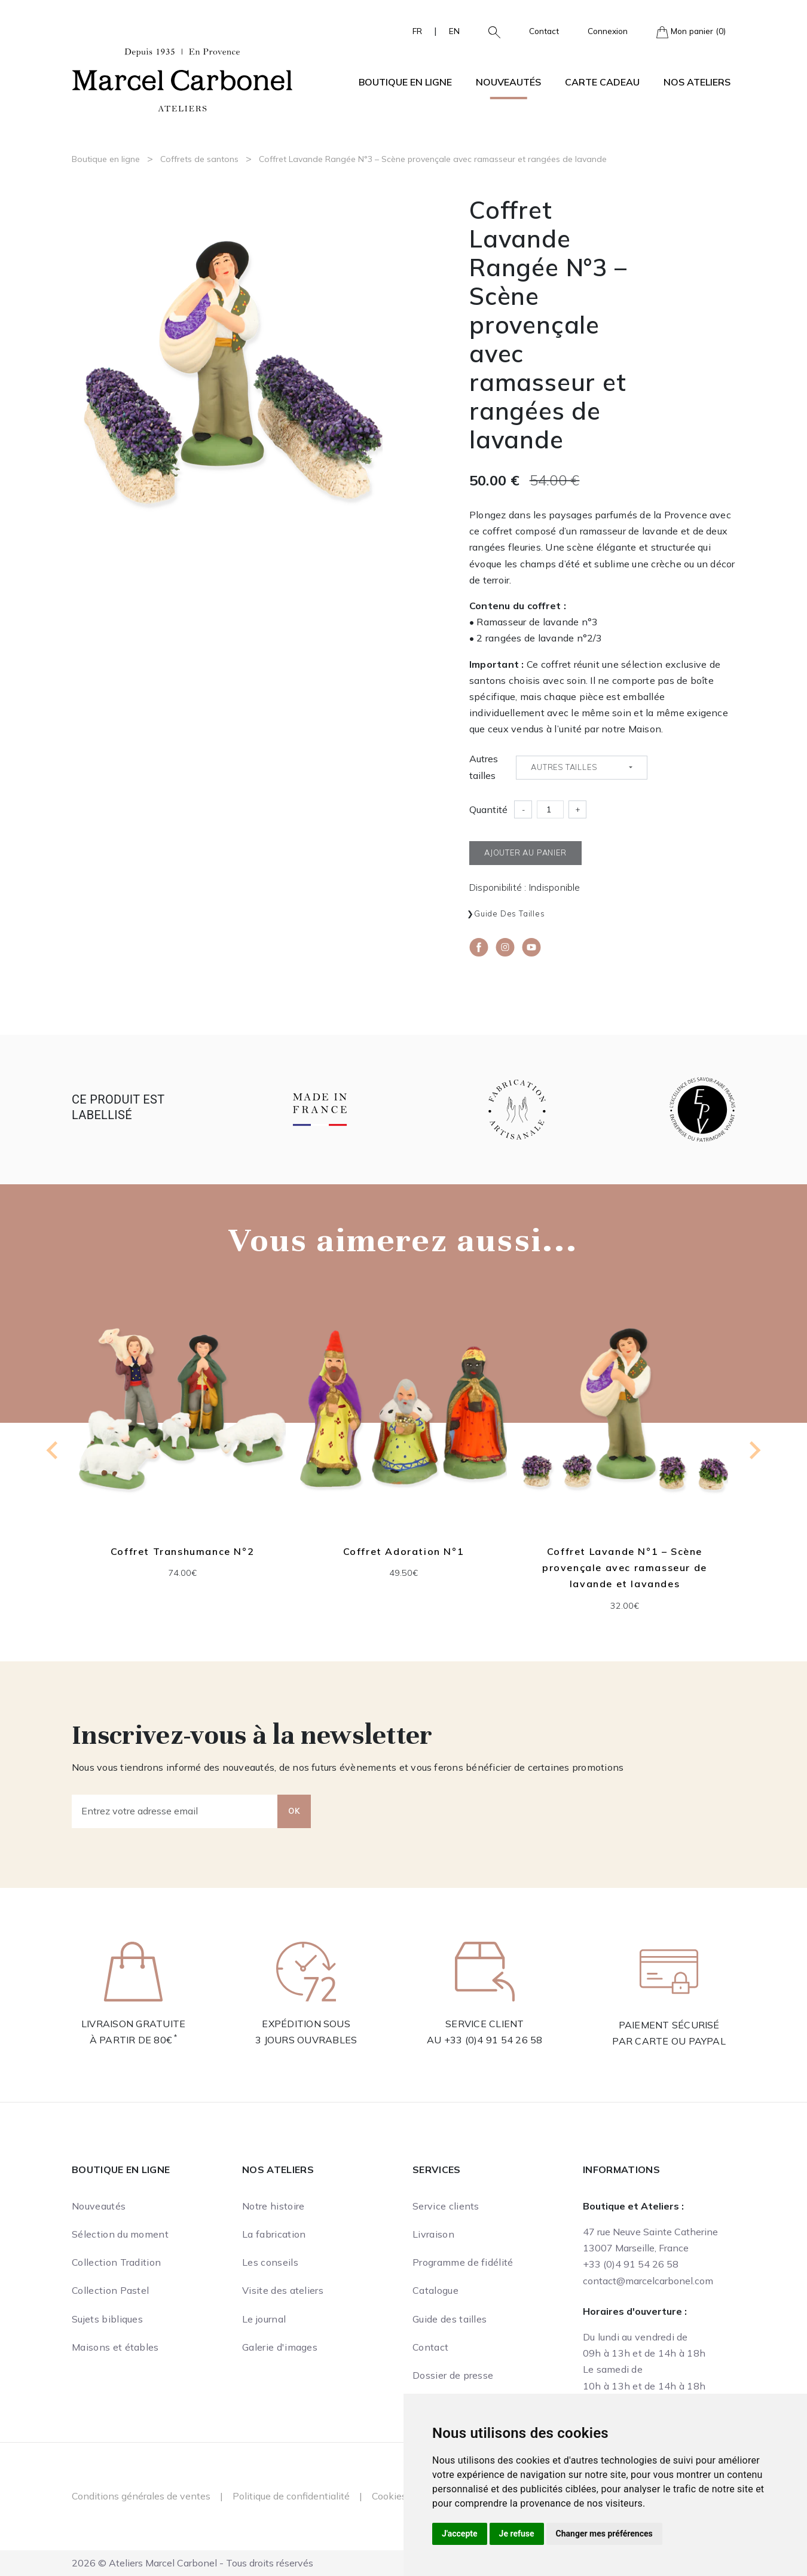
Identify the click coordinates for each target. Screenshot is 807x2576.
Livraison (433, 2234)
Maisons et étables (115, 2347)
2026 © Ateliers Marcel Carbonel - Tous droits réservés (192, 2563)
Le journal (264, 2319)
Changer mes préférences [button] (604, 2533)
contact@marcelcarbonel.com (648, 2281)
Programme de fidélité (462, 2262)
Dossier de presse (452, 2375)
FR (417, 31)
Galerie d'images (279, 2347)
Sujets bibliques (107, 2319)
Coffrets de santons (199, 159)
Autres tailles (483, 767)
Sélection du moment (120, 2234)
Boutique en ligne (106, 159)
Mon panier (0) (691, 32)
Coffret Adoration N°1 (403, 1551)
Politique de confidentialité (291, 2496)
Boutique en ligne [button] (405, 82)
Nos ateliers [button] (697, 82)
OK (294, 1811)
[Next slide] (753, 1450)
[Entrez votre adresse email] (175, 1811)
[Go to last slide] (53, 1450)
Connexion (608, 31)
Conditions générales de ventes (141, 2496)
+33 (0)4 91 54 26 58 (493, 2040)
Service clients (445, 2206)
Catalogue (435, 2290)
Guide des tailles (509, 913)
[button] (489, 31)
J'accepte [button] (460, 2533)
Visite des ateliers (282, 2290)
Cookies (389, 2496)
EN (454, 31)
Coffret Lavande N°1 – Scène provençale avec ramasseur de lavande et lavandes (624, 1567)
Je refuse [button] (516, 2533)
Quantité (488, 809)
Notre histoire (273, 2206)
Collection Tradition (116, 2262)
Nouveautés (508, 82)
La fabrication (273, 2234)
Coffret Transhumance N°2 (182, 1551)
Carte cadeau (602, 82)
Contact (544, 31)
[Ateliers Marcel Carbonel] (182, 78)
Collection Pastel (110, 2290)
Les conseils (270, 2262)
